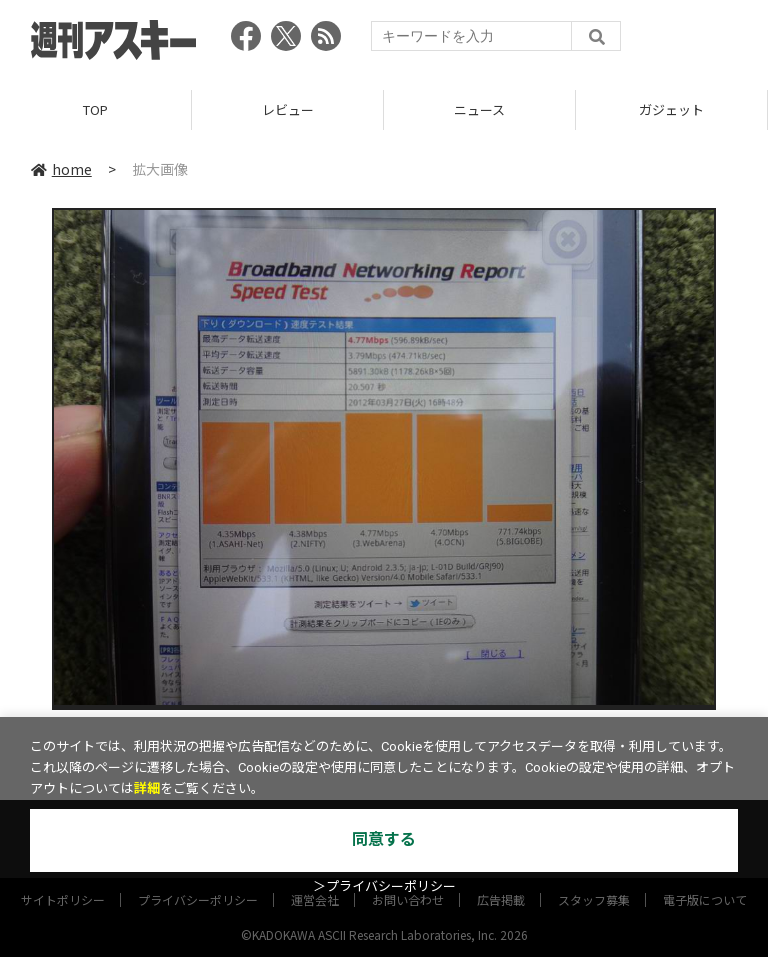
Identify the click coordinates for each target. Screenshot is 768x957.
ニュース (479, 109)
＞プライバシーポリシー (384, 886)
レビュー (288, 109)
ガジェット (671, 109)
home (61, 169)
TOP (95, 109)
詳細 (147, 788)
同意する (384, 839)
